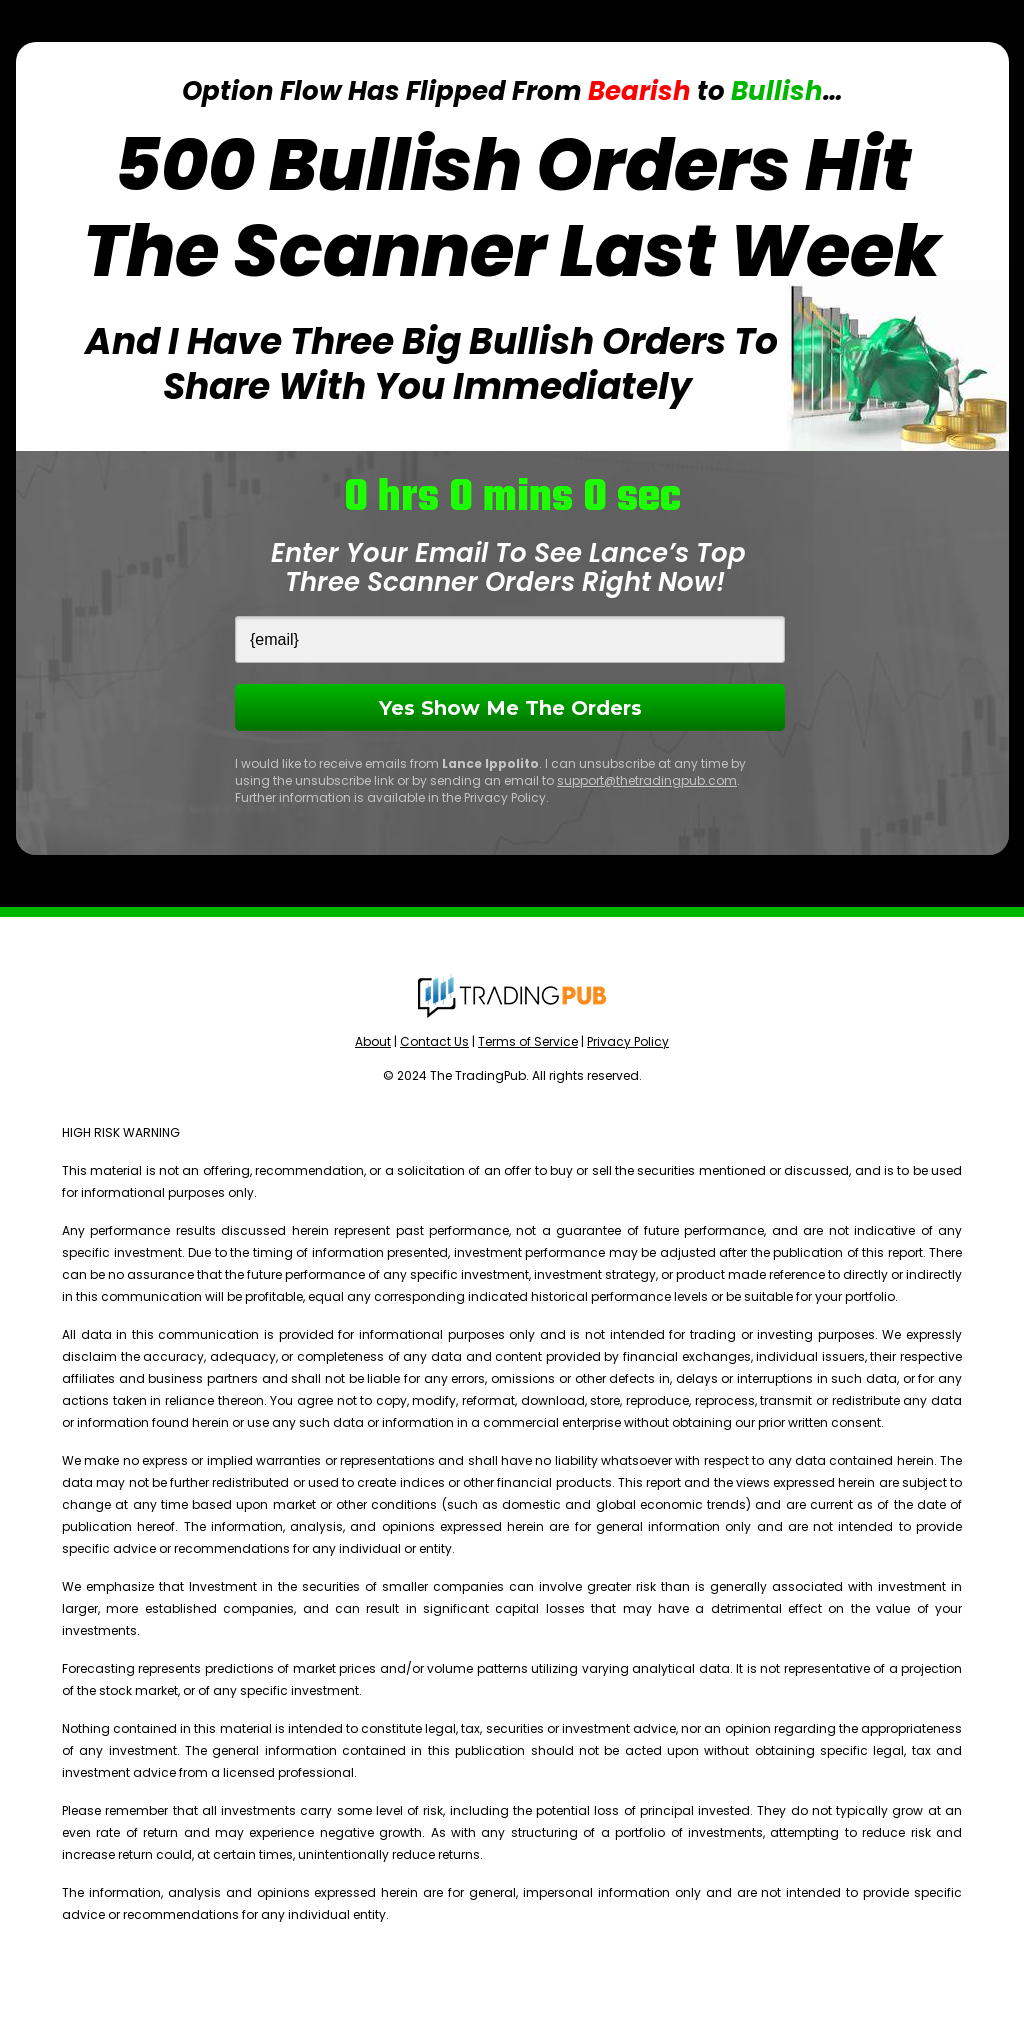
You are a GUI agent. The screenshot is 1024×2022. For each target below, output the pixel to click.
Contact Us (434, 1041)
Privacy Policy (628, 1041)
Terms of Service (528, 1041)
